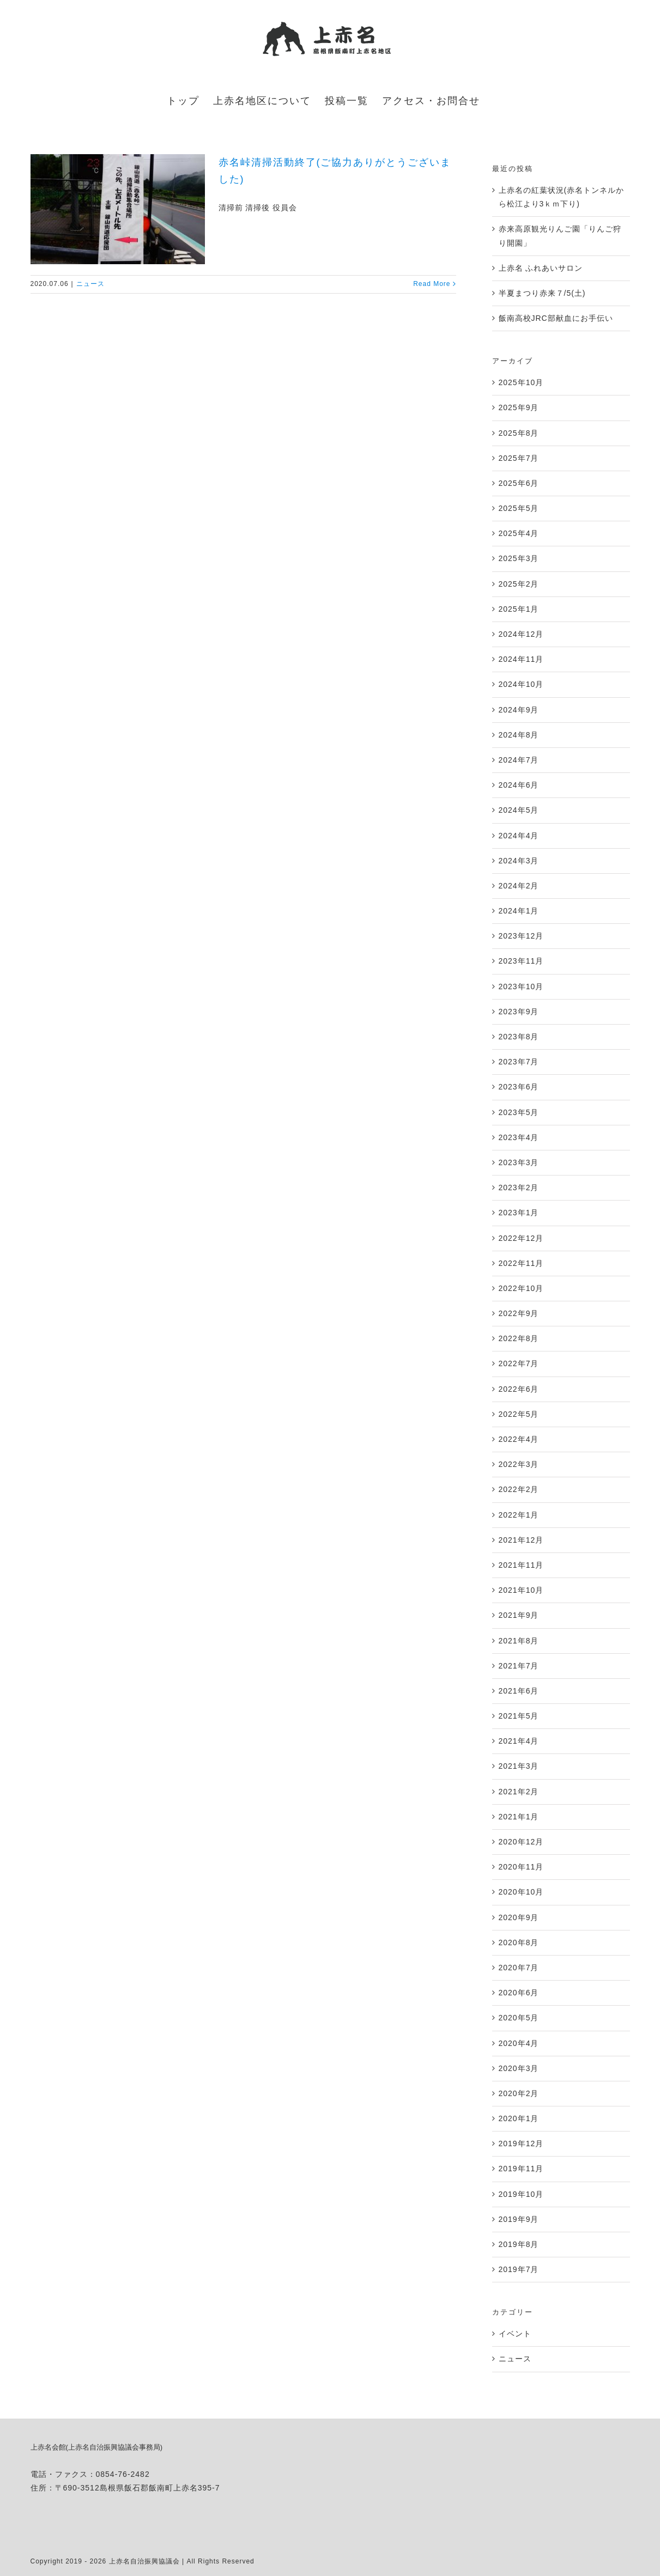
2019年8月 (519, 2244)
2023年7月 (519, 1061)
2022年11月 (521, 1263)
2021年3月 (519, 1766)
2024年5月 (519, 810)
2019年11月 (521, 2168)
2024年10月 (521, 684)
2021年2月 (519, 1791)
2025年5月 (519, 508)
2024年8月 (519, 734)
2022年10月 (521, 1288)
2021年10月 (521, 1590)
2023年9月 (519, 1011)
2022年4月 (519, 1439)
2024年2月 (519, 885)
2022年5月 (519, 1414)
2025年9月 (519, 407)
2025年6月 (519, 483)
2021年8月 (519, 1640)
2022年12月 (521, 1238)
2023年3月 (519, 1162)
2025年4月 (519, 533)
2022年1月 (519, 1515)
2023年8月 (519, 1036)
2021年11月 (521, 1565)
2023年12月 (521, 935)
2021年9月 (519, 1615)
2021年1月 (519, 1816)
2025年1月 (519, 609)
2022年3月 (519, 1464)
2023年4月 (519, 1137)
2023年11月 (521, 961)
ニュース (90, 284)
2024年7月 (519, 760)
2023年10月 (521, 986)
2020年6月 (519, 1992)
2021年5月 (519, 1716)
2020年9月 (519, 1917)
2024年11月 (521, 659)
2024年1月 (519, 910)
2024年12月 (521, 634)
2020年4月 (519, 2043)
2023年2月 (519, 1187)
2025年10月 (521, 382)
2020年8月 (519, 1942)
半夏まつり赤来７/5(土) (542, 293)
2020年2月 (519, 2093)
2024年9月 (519, 709)
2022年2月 (519, 1489)
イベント (515, 2333)
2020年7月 (519, 1967)
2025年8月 (519, 433)
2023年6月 (519, 1086)
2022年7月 (519, 1363)
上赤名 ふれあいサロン (541, 268)
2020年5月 (519, 2017)
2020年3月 (519, 2068)
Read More (431, 284)
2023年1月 (519, 1212)
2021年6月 (519, 1690)
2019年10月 (521, 2194)
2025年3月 (519, 558)
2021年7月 (519, 1665)
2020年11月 (521, 1866)
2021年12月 (521, 1540)
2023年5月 (519, 1112)
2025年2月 (519, 584)
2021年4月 (519, 1741)
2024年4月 (519, 835)
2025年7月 (519, 458)
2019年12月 (521, 2143)
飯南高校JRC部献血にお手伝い (556, 318)
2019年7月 (519, 2269)
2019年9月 (519, 2219)
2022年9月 (519, 1313)
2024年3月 (519, 860)
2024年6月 (519, 785)
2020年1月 (519, 2118)
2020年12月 (521, 1841)
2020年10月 (521, 1891)
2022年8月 (519, 1338)
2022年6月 (519, 1389)
